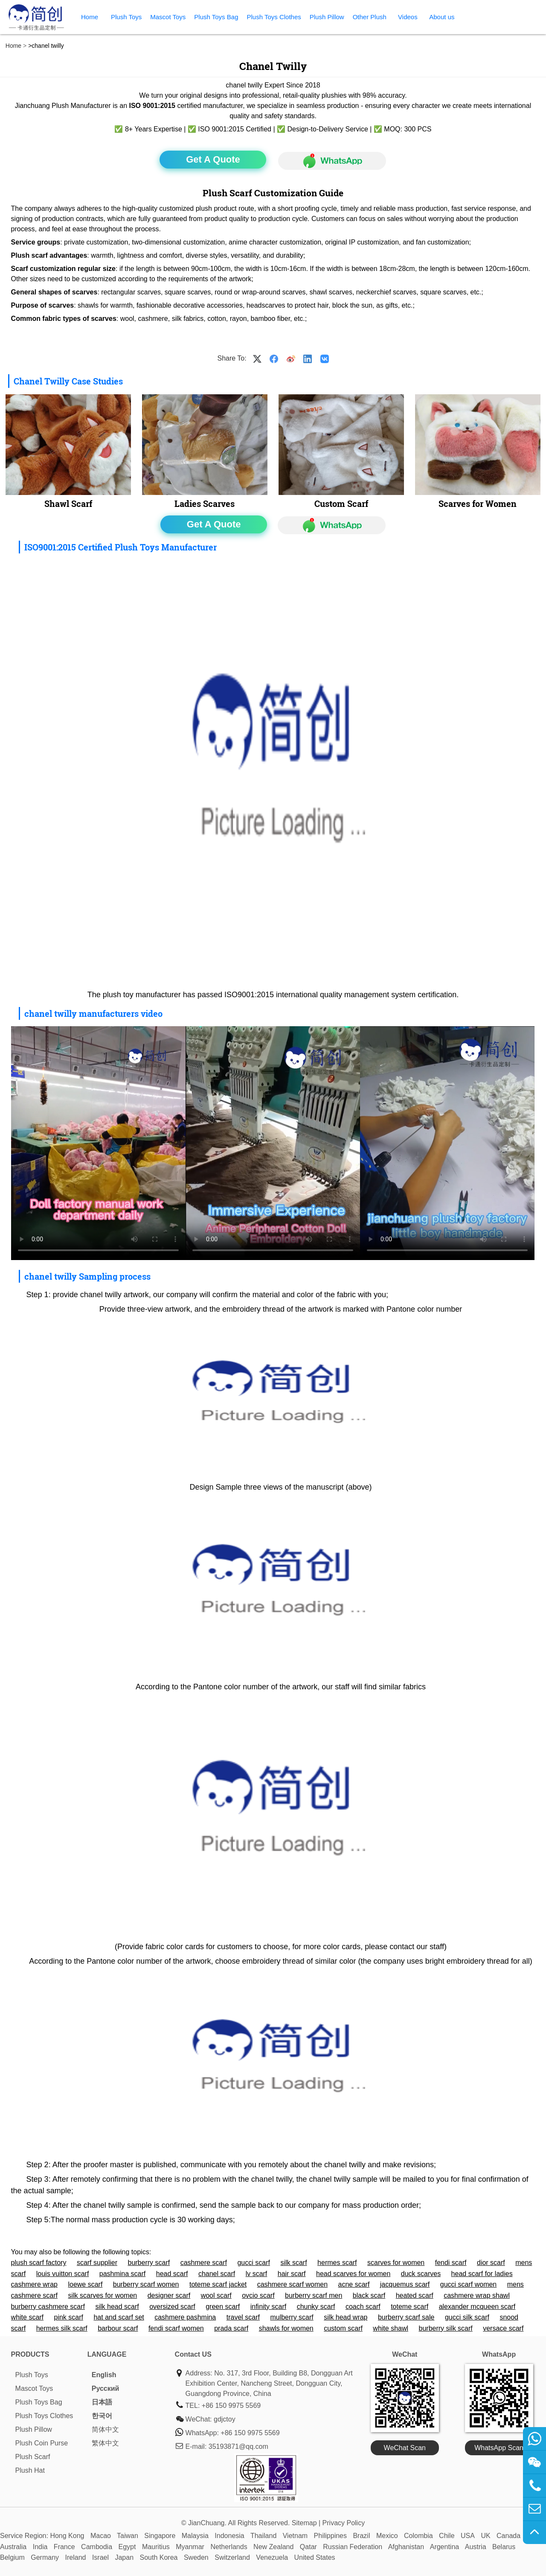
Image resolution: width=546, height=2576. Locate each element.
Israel (100, 2557)
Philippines (330, 2535)
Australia (13, 2546)
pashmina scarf (122, 2273)
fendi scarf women (176, 2328)
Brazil (361, 2535)
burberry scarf (149, 2262)
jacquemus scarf (405, 2284)
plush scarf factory (39, 2262)
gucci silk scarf (467, 2317)
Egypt (127, 2546)
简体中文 (105, 2429)
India (40, 2546)
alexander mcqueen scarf (477, 2306)
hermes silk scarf (61, 2328)
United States (314, 2557)
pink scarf (68, 2317)
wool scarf (216, 2295)
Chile (446, 2535)
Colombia (418, 2535)
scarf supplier (97, 2262)
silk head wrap (345, 2317)
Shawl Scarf (68, 503)
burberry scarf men (313, 2295)
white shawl (390, 2328)
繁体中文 (105, 2443)
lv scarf (256, 2273)
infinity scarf (268, 2306)
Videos (408, 16)
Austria (475, 2546)
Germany (45, 2557)
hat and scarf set (118, 2317)
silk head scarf (117, 2306)
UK (485, 2535)
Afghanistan (406, 2546)
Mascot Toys (168, 16)
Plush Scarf (32, 2456)
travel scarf (243, 2317)
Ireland (75, 2557)
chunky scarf (316, 2306)
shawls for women (286, 2328)
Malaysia (195, 2535)
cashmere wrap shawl (477, 2295)
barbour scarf (118, 2328)
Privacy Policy (343, 2523)
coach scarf (363, 2306)
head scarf (172, 2273)
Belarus (503, 2546)
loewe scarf (85, 2284)
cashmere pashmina (185, 2317)
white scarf (27, 2317)
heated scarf (414, 2295)
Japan (124, 2557)
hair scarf (292, 2273)
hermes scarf (337, 2262)
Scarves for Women (478, 503)
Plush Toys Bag (216, 16)
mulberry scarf (291, 2317)
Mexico (387, 2535)
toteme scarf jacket (218, 2284)
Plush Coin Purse (41, 2443)
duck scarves (421, 2273)
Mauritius (156, 2546)
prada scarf (231, 2328)
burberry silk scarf (446, 2328)
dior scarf (491, 2262)
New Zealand (273, 2546)
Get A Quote (213, 159)
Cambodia (96, 2546)
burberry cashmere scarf (48, 2306)
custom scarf (343, 2328)
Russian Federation (352, 2546)
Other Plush (369, 16)
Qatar (308, 2546)
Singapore (159, 2535)
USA (468, 2535)
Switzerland (232, 2557)
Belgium (12, 2557)
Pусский (105, 2388)
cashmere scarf (203, 2262)
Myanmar (190, 2546)
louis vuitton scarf (62, 2273)
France (64, 2546)
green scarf (223, 2306)
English (104, 2374)
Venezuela (272, 2557)
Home (89, 16)
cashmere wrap (34, 2284)
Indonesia (229, 2535)
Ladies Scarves (204, 503)
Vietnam (295, 2535)
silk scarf (293, 2262)
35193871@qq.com (238, 2446)
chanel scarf (216, 2273)
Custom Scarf (341, 503)
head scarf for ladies (482, 2273)
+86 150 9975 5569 (231, 2405)
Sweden (196, 2557)
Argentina (444, 2546)
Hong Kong (67, 2535)
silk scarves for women (102, 2295)
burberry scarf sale (406, 2317)
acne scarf (354, 2284)
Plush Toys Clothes (274, 16)
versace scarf (503, 2328)
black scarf (369, 2295)
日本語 (102, 2402)
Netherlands (228, 2546)
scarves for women (395, 2262)
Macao (100, 2535)
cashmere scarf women (292, 2284)
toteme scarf (409, 2306)
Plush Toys (126, 16)
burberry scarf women (146, 2284)
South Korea (159, 2557)
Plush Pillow (327, 16)
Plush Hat (30, 2470)
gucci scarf (253, 2262)
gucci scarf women (468, 2284)
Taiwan (127, 2535)
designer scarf (169, 2295)
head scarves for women (353, 2273)
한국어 (102, 2415)
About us (441, 16)
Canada (508, 2535)
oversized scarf (172, 2306)
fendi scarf (451, 2262)
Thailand (263, 2535)
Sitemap (304, 2523)
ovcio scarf (258, 2295)
